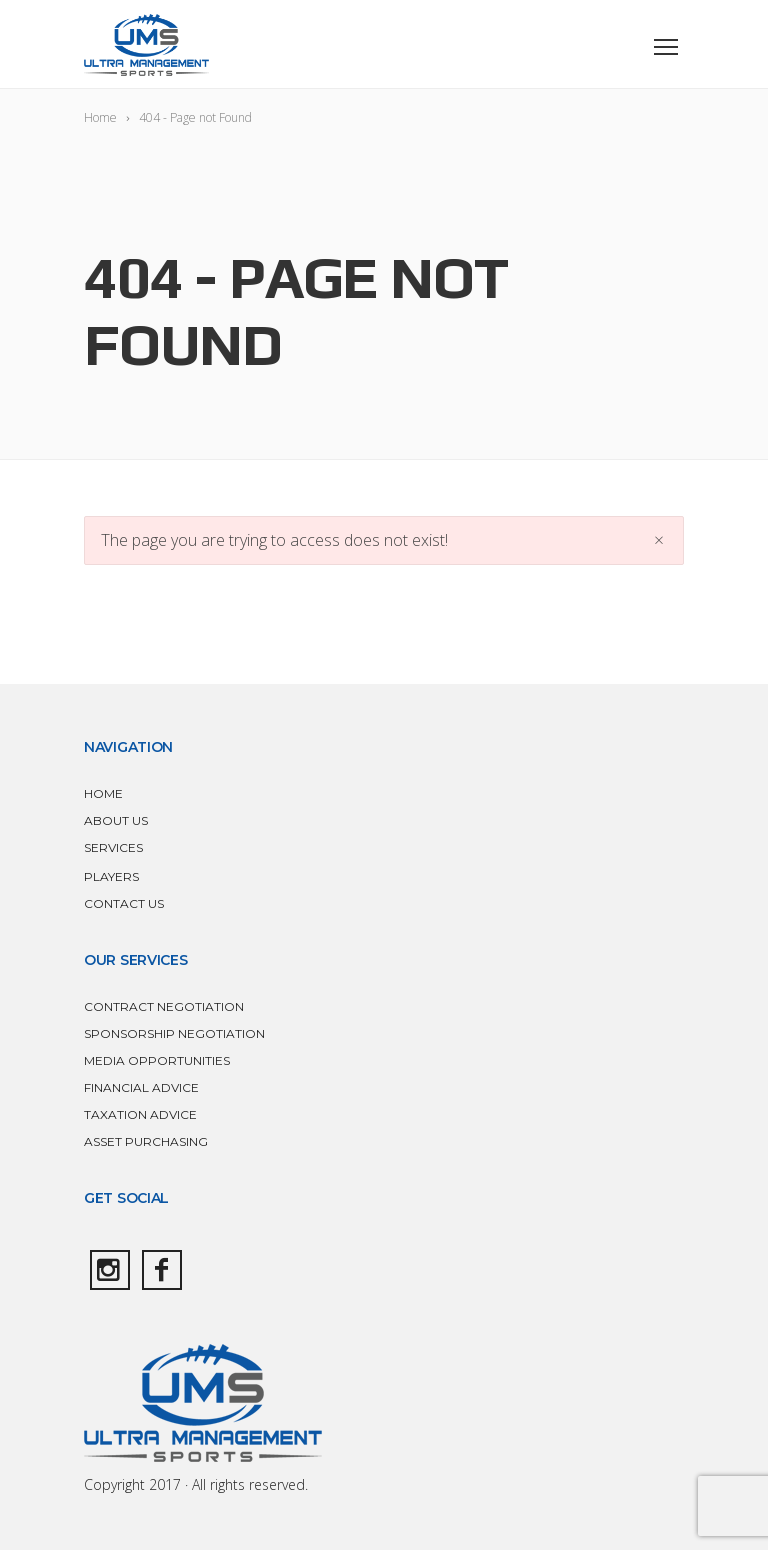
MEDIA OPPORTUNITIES (157, 1060)
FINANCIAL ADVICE (141, 1087)
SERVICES (113, 847)
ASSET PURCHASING (146, 1141)
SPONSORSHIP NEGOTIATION (174, 1033)
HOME (103, 793)
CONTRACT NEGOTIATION (164, 1006)
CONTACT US (124, 903)
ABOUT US (116, 820)
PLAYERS (111, 876)
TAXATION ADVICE (140, 1114)
